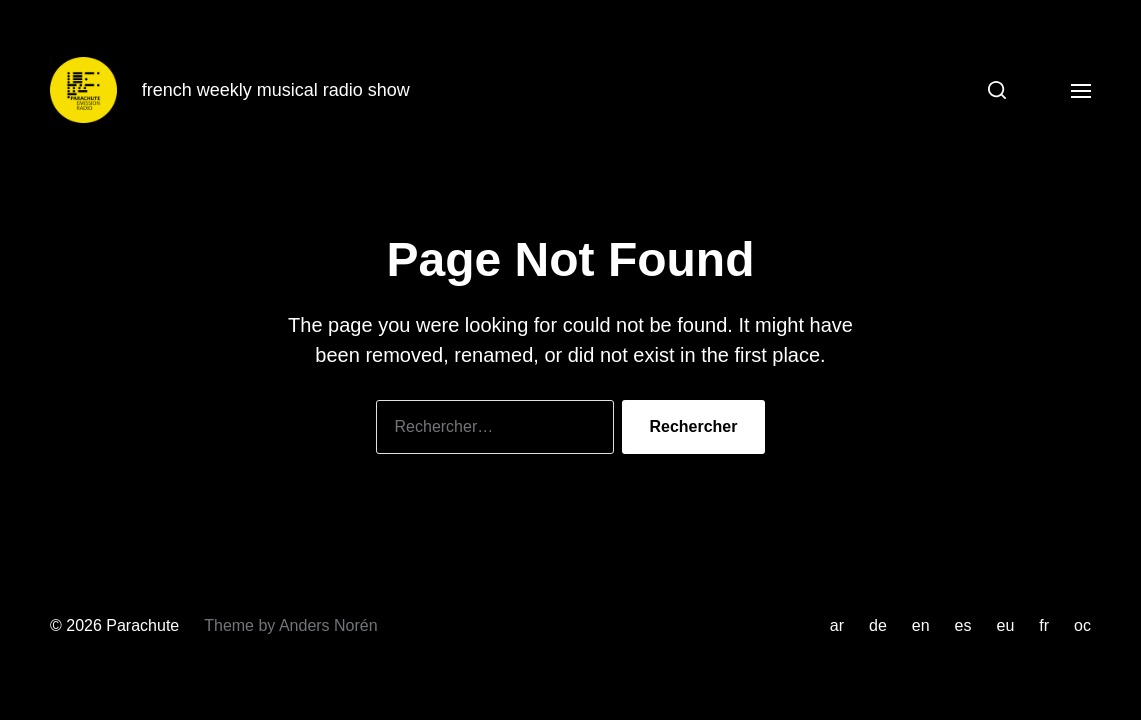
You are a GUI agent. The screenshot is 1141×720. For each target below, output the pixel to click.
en (921, 625)
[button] (989, 90)
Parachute (142, 625)
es (963, 625)
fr (1044, 625)
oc (1082, 625)
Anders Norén (328, 625)
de (878, 625)
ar (837, 625)
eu (1006, 625)
